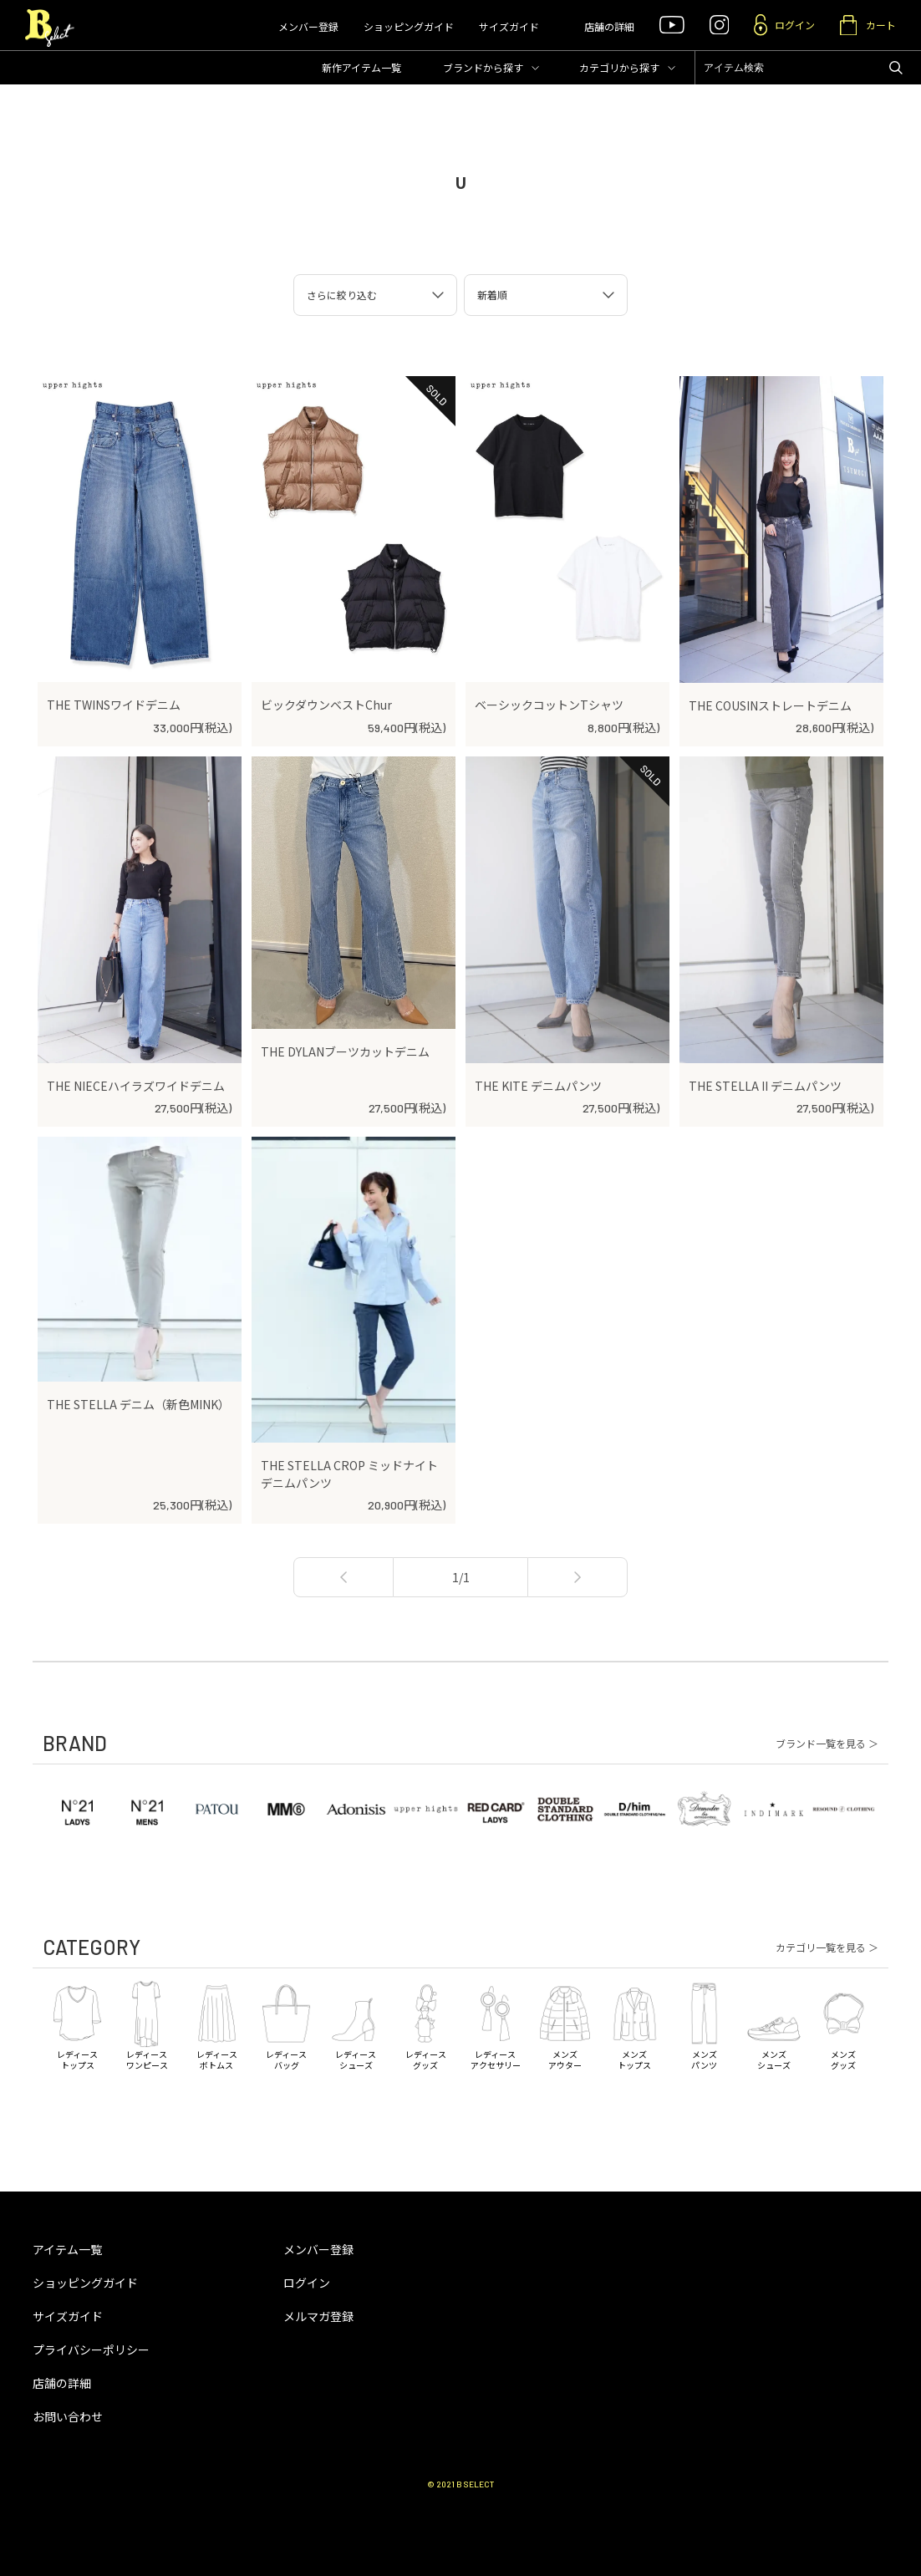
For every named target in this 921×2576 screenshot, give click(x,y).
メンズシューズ (773, 2023)
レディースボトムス (217, 2023)
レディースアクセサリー (495, 2023)
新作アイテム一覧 (361, 67)
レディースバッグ (286, 2023)
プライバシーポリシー (91, 2349)
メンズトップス (634, 2023)
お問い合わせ (68, 2416)
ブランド (483, 67)
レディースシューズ (355, 2023)
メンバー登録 (308, 26)
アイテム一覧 (67, 2249)
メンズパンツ (704, 2023)
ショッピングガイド (409, 26)
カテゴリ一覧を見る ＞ (827, 1947)
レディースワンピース (146, 2023)
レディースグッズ (425, 2023)
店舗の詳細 (609, 26)
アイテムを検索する (896, 67)
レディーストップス (77, 2023)
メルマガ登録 (318, 2316)
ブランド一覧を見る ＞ (827, 1744)
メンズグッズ (843, 2023)
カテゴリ (619, 67)
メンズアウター (564, 2023)
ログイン (306, 2282)
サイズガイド (509, 26)
